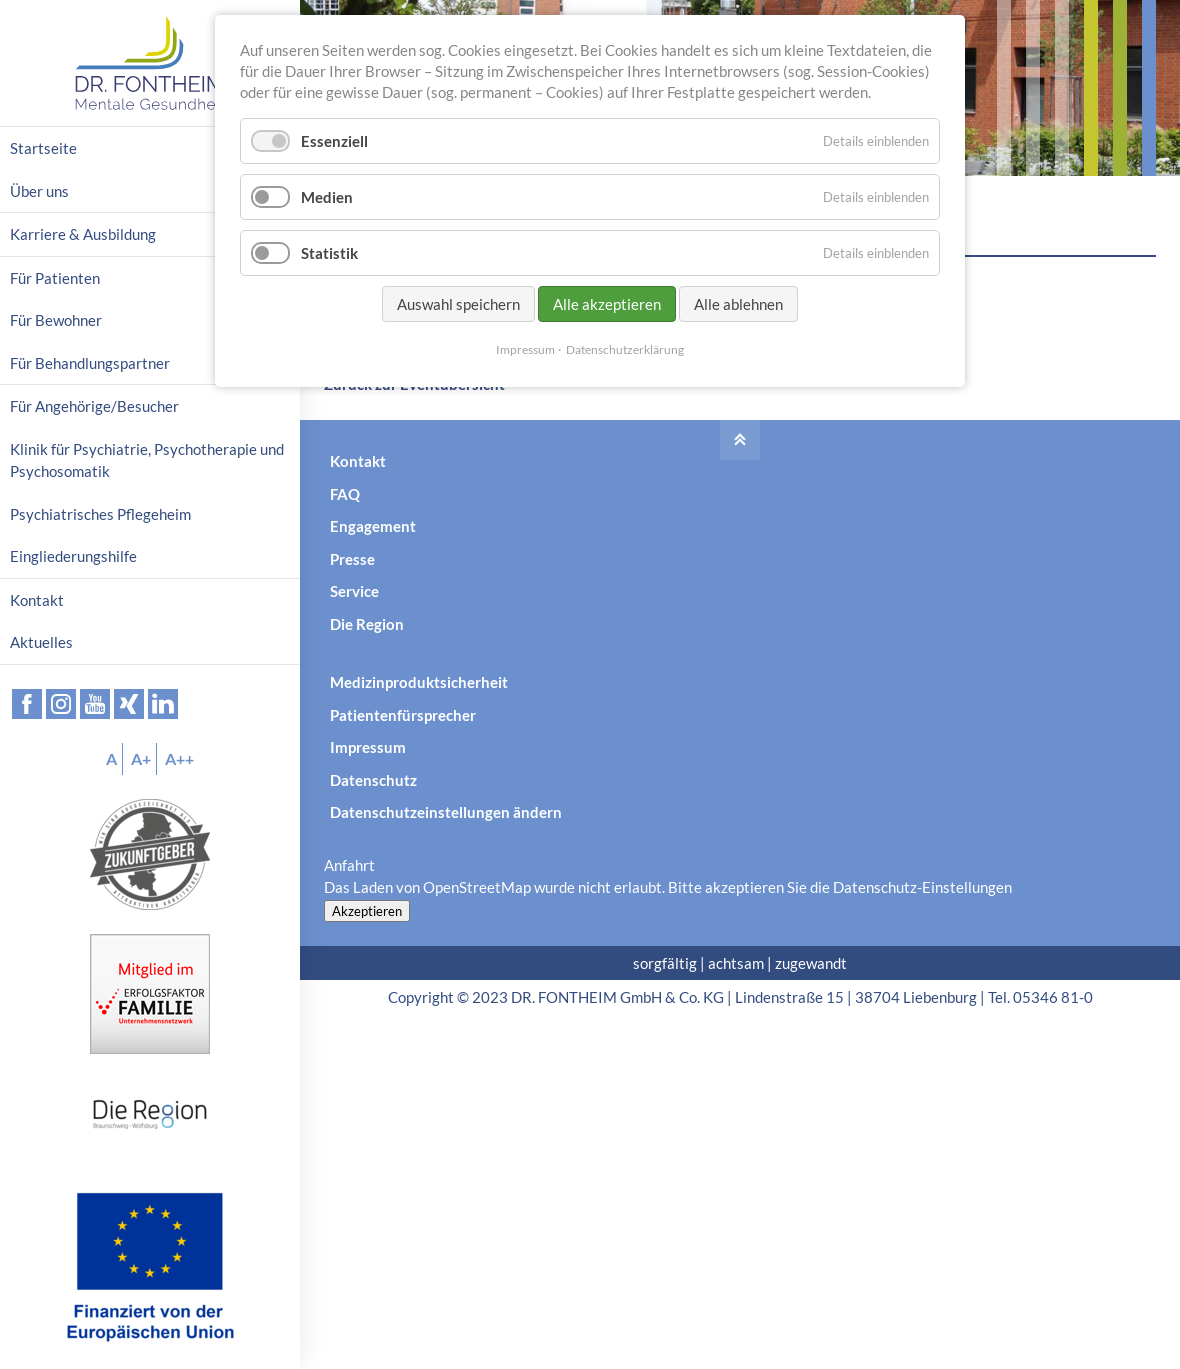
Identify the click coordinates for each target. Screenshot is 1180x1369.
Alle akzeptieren (607, 304)
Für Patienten (55, 278)
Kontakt (358, 461)
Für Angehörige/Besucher (94, 406)
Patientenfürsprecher (403, 715)
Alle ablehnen (738, 304)
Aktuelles (41, 642)
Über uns (39, 191)
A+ (141, 758)
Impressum (368, 747)
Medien (327, 197)
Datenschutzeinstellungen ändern (446, 812)
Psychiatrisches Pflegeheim (100, 514)
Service (354, 591)
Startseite (43, 148)
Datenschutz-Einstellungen (922, 887)
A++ (179, 758)
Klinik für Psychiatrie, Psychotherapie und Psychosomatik (147, 460)
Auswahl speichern (458, 304)
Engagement (373, 526)
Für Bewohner (56, 320)
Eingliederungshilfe (73, 556)
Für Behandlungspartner (90, 363)
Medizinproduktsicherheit (419, 682)
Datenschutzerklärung (625, 349)
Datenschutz (373, 780)
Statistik (329, 253)
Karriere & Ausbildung (83, 234)
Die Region (367, 624)
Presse (352, 559)
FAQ (345, 494)
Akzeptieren (367, 911)
